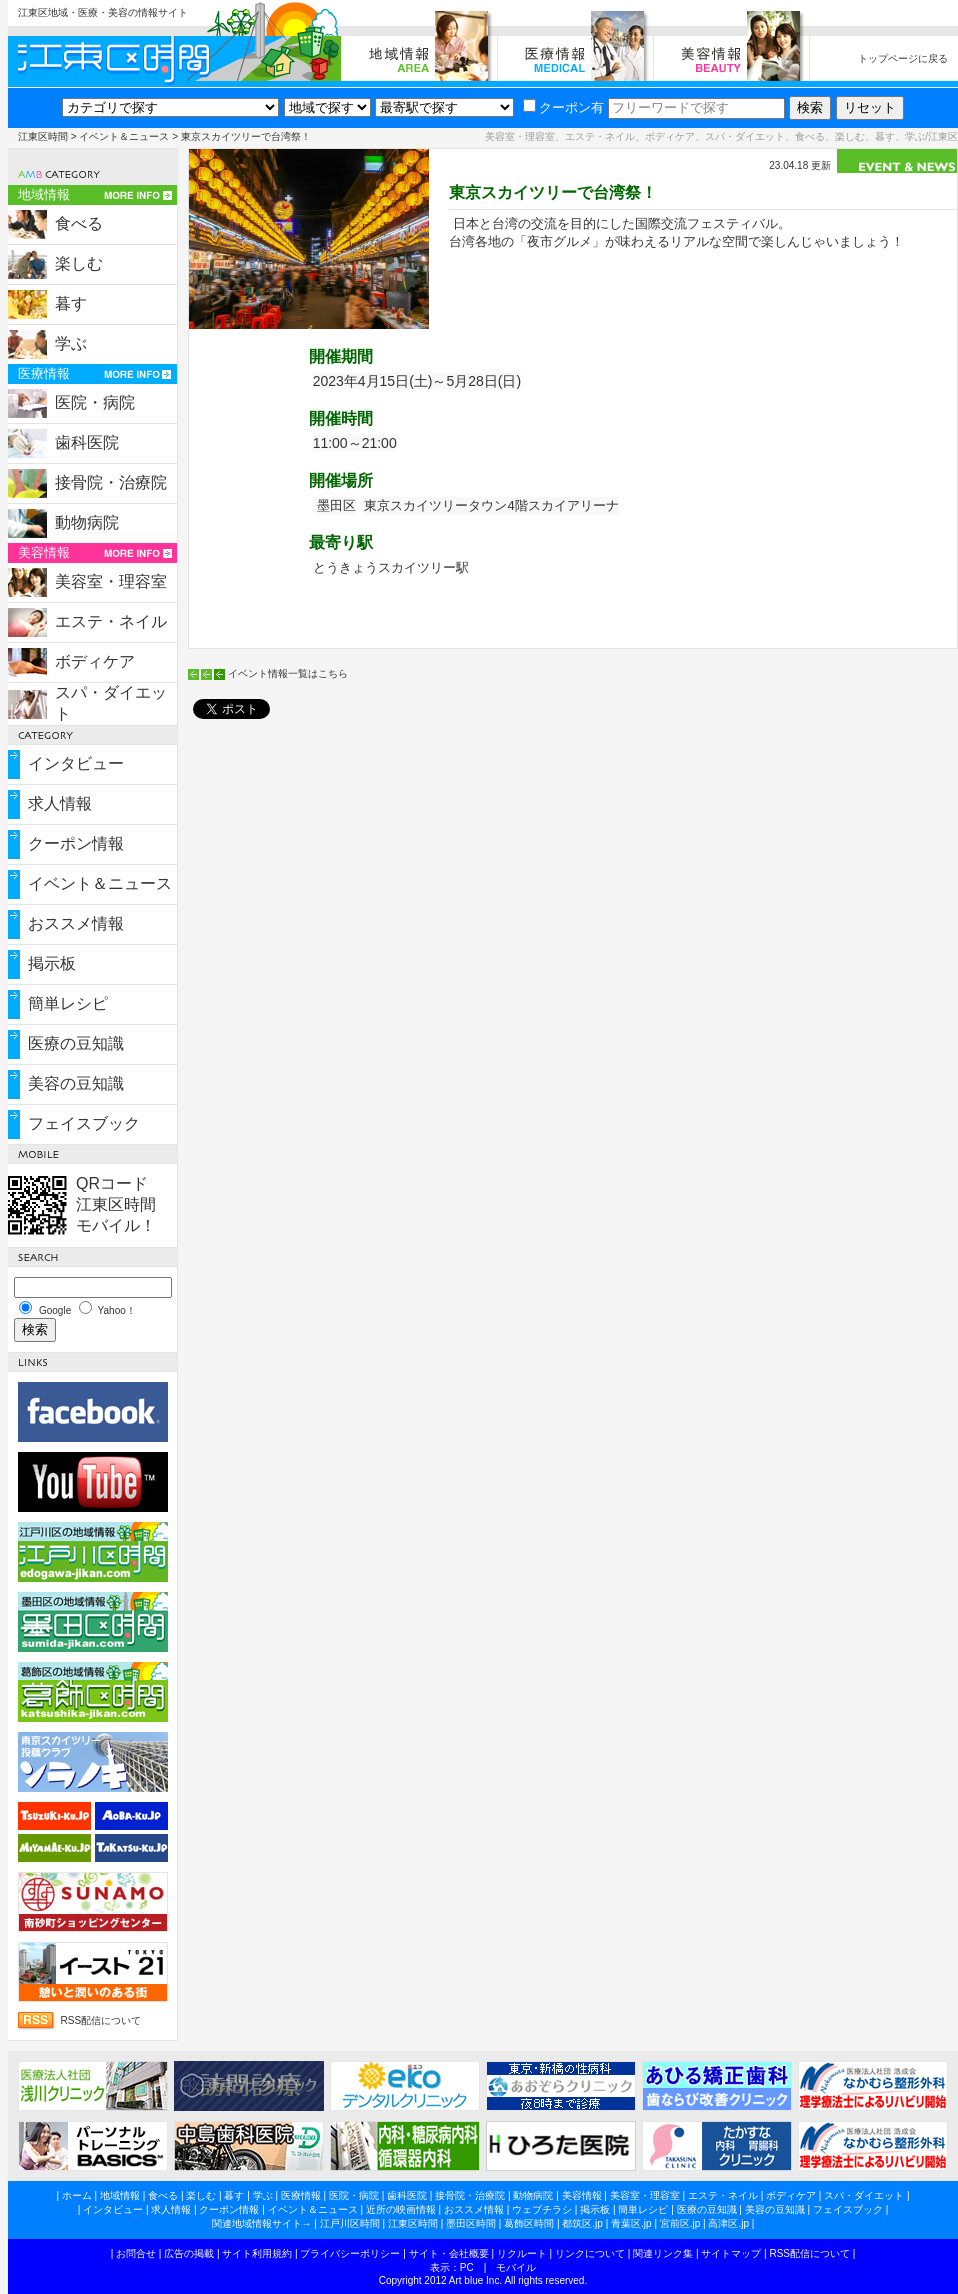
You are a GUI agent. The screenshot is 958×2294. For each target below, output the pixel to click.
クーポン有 (563, 107)
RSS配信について (101, 2020)
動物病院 (87, 522)
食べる (79, 223)
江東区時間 (43, 136)
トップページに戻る (903, 58)
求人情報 (60, 803)
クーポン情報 (76, 843)
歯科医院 (87, 442)
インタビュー (76, 763)
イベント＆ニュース (124, 136)
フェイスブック (84, 1123)
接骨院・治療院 (111, 482)
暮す (71, 303)
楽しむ (79, 263)
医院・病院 (95, 402)
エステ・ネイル (111, 621)
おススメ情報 (76, 923)
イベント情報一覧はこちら (288, 673)
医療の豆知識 (76, 1043)
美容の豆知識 (76, 1083)
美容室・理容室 (111, 581)
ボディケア (95, 661)
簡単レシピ (68, 1003)
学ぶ (71, 343)
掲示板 (52, 963)
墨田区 (336, 505)
